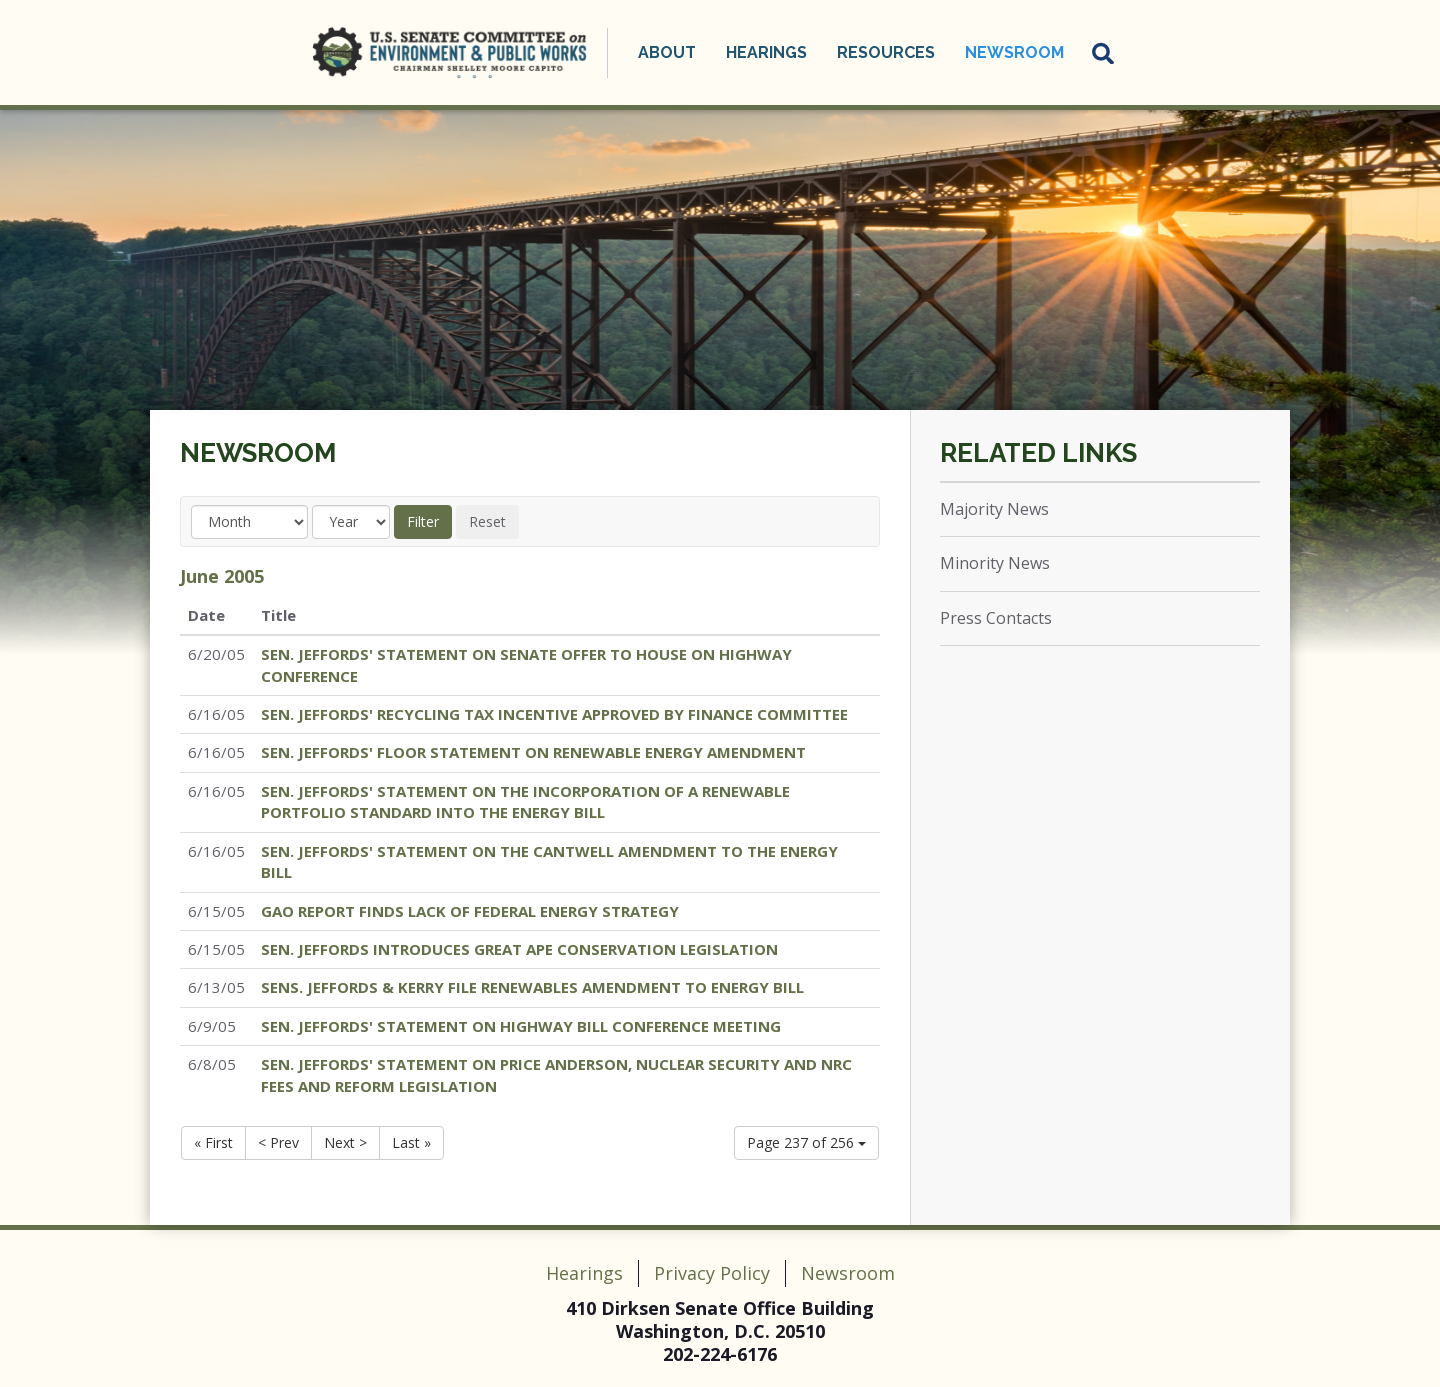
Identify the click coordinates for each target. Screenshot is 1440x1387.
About (667, 52)
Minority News (995, 563)
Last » (411, 1142)
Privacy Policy (712, 1273)
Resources (886, 52)
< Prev (278, 1142)
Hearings (766, 52)
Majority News (994, 509)
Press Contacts (996, 618)
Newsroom (1014, 52)
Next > (345, 1142)
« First (213, 1142)
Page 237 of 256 (806, 1142)
